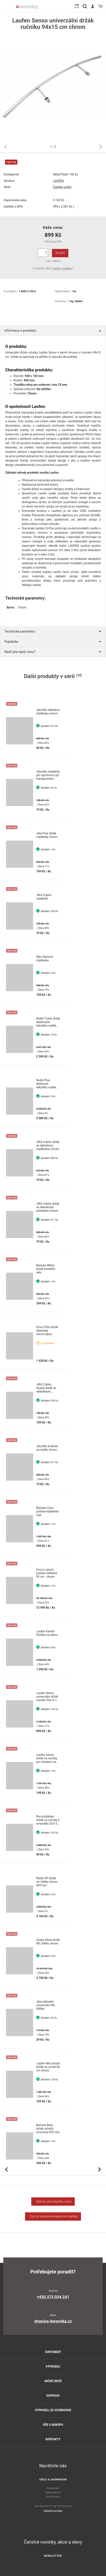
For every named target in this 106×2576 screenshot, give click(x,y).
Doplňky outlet (62, 187)
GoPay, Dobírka (62, 268)
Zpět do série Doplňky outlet (53, 2201)
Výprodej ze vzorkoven (53, 2410)
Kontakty (53, 2439)
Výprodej (53, 2366)
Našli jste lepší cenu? (53, 652)
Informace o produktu (53, 330)
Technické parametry (53, 631)
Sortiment (53, 2352)
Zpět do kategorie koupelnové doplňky (53, 2216)
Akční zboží (53, 2381)
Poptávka (53, 642)
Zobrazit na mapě (53, 2510)
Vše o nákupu (53, 2424)
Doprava (53, 2395)
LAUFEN (58, 180)
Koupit (60, 253)
